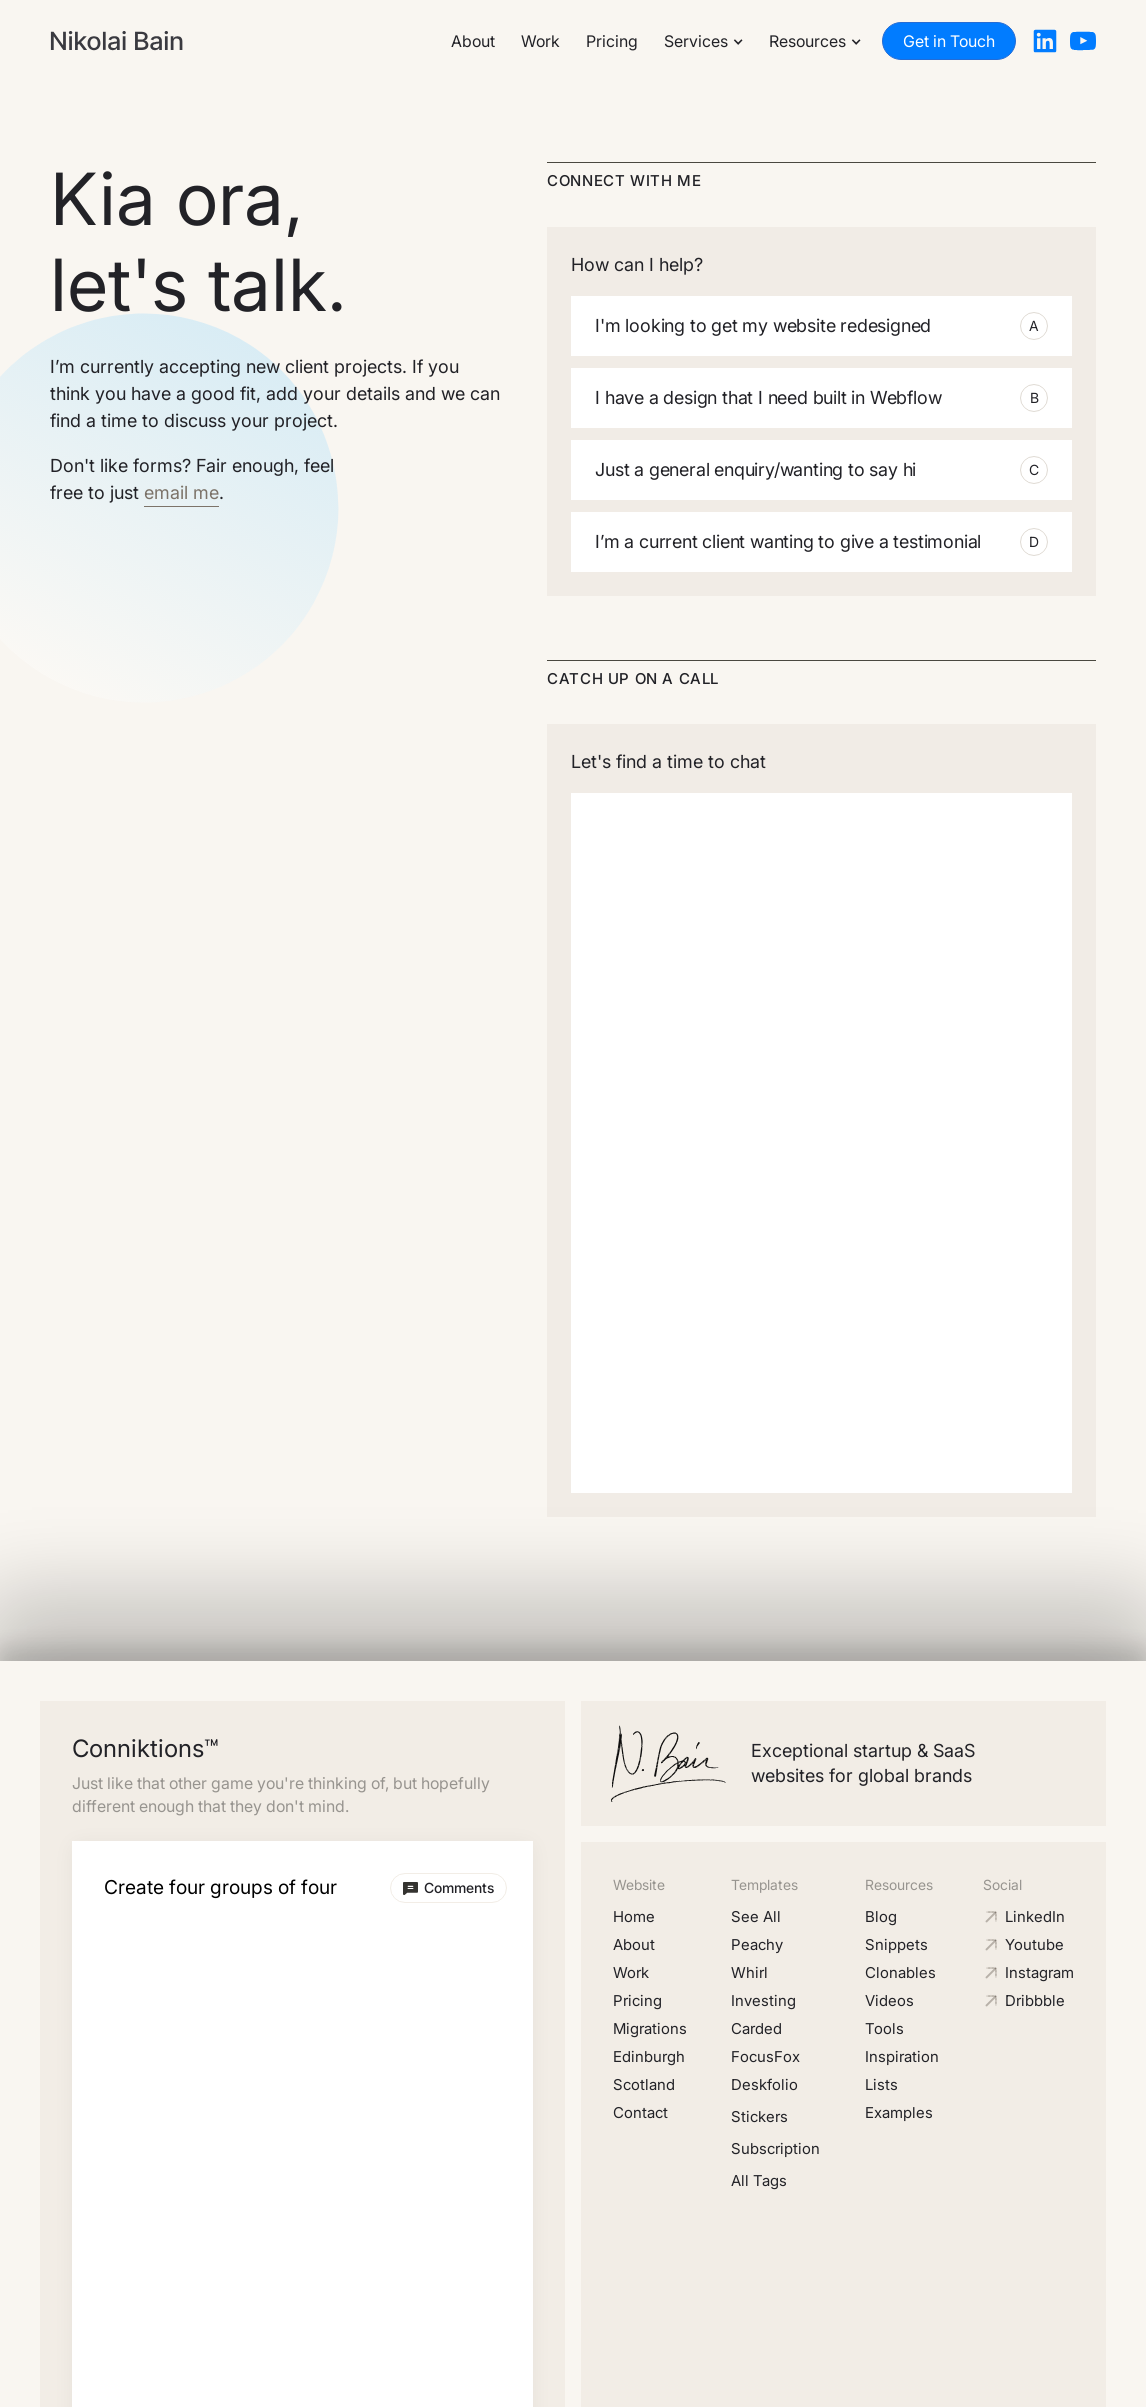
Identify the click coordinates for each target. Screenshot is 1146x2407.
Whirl (749, 1972)
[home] (116, 41)
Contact (640, 2112)
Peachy (757, 1944)
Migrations (650, 2028)
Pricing (612, 41)
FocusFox (765, 2056)
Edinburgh (649, 2056)
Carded (756, 2028)
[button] (703, 41)
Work (540, 41)
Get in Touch (949, 41)
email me (181, 492)
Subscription (775, 2148)
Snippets (896, 1944)
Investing (763, 2000)
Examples (899, 2112)
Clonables (900, 1972)
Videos (889, 2000)
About (473, 41)
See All (756, 1916)
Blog (881, 1916)
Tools (884, 2028)
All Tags (759, 2180)
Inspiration (902, 2056)
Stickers (759, 2116)
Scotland (644, 2084)
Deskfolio (764, 2084)
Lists (881, 2084)
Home (634, 1916)
